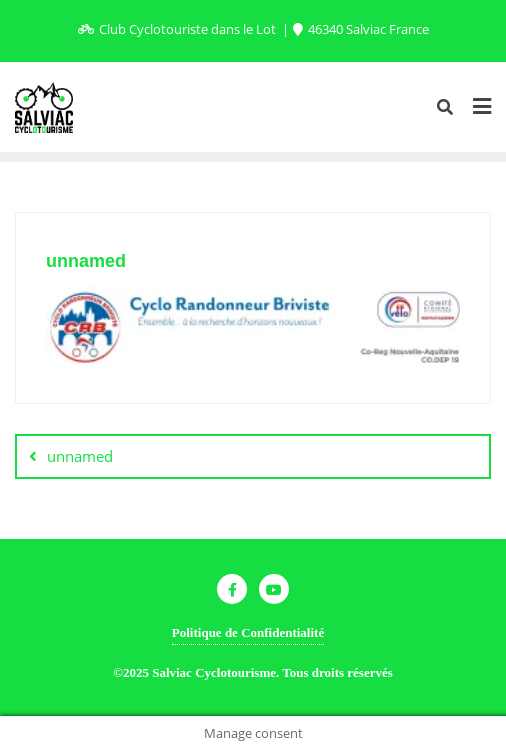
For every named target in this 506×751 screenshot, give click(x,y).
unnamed (80, 456)
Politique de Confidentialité (248, 632)
